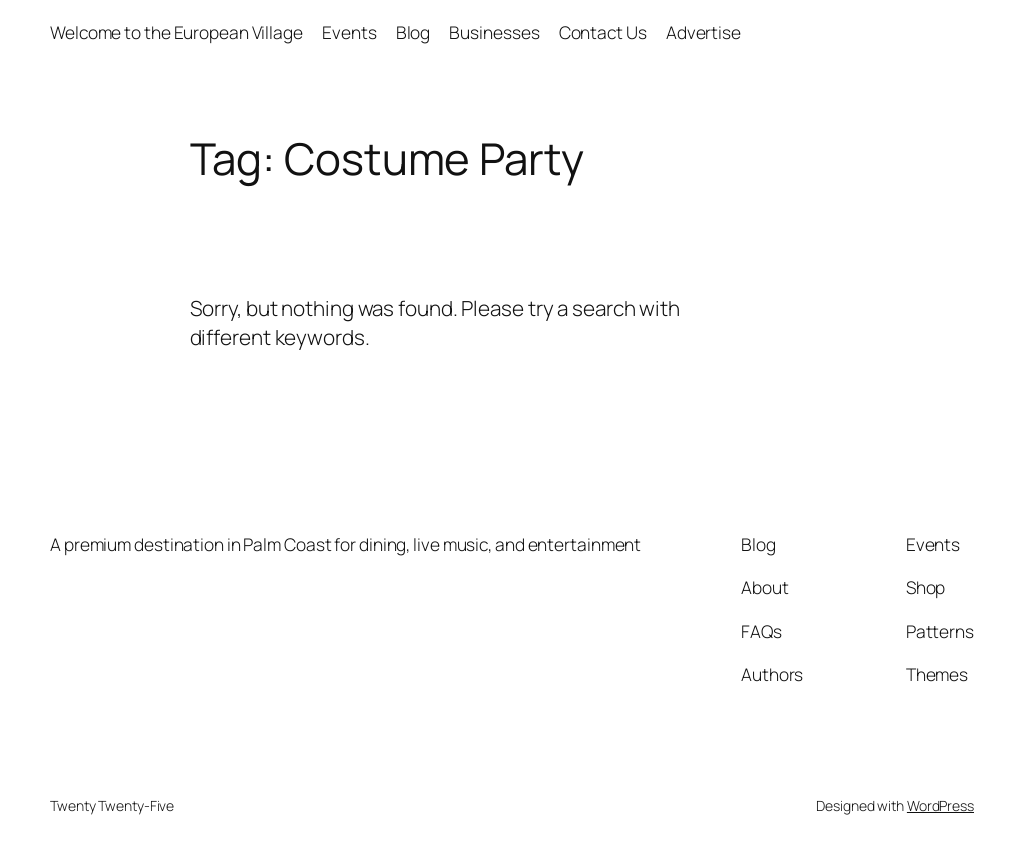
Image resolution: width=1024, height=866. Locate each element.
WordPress (940, 805)
